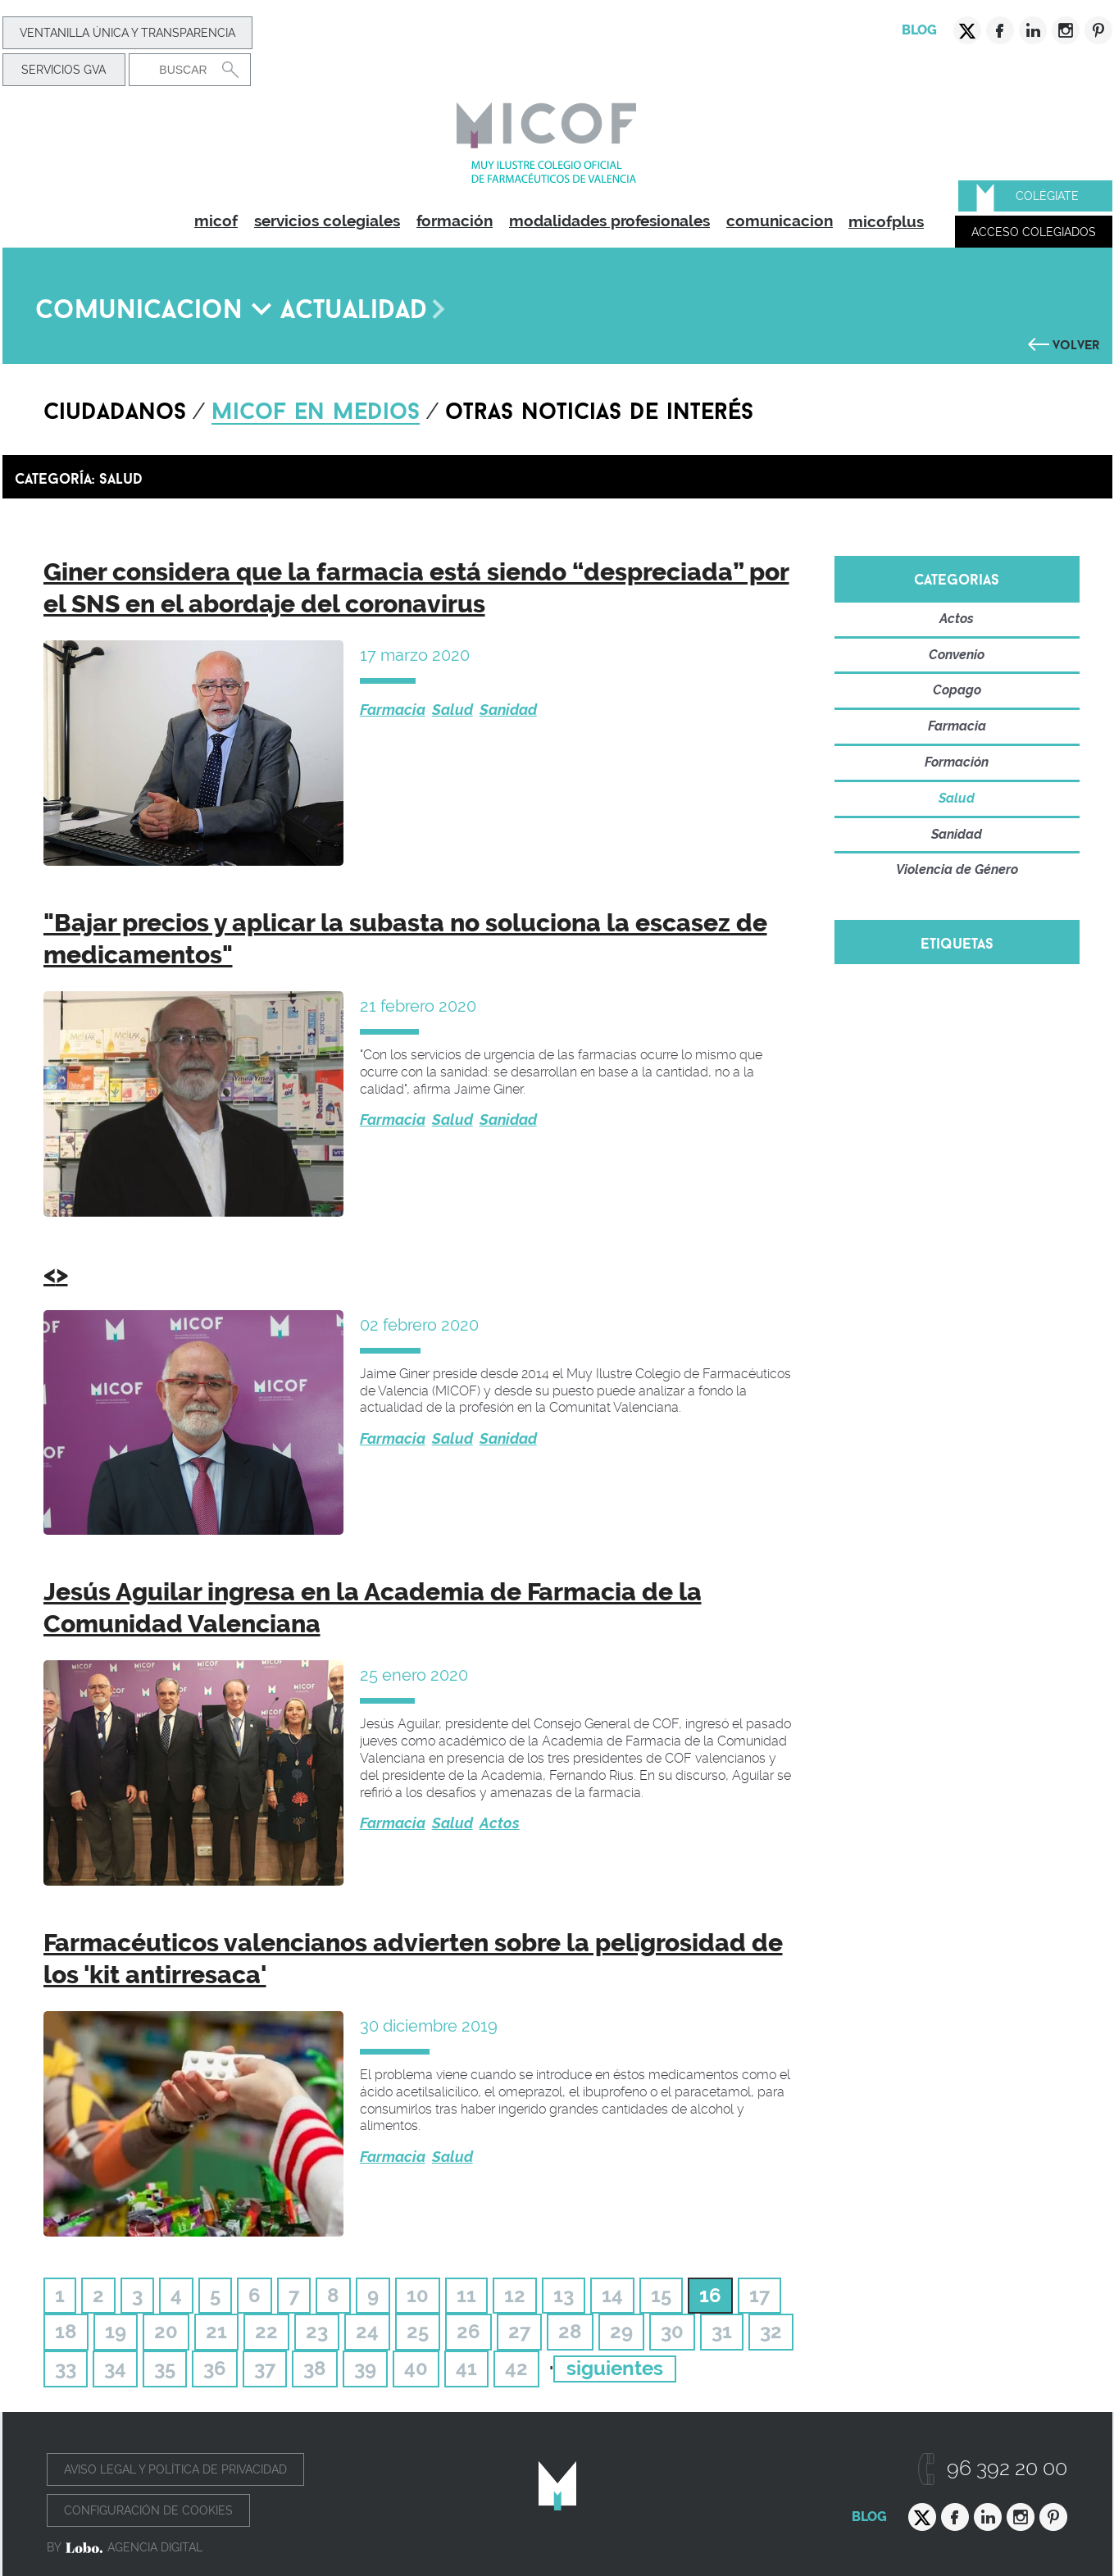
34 (115, 2368)
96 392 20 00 (1007, 2468)
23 (317, 2331)
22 (266, 2331)
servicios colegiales (327, 221)
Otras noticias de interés (599, 407)
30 (672, 2331)
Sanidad (508, 709)
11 (466, 2295)
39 (365, 2368)
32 (771, 2331)
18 (66, 2331)
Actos (500, 1823)
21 (216, 2331)
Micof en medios (315, 407)
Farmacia (392, 709)
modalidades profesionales (609, 221)
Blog (919, 30)
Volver (1076, 342)
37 (264, 2368)
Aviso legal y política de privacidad (175, 2469)
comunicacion (779, 221)
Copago (957, 690)
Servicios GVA (63, 69)
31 (722, 2331)
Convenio (956, 654)
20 (166, 2331)
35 (164, 2368)
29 (621, 2331)
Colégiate (1047, 196)
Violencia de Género (957, 869)
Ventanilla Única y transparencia (127, 32)
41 (466, 2368)
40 (416, 2368)
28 (570, 2331)
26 (468, 2331)
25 (418, 2331)
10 (418, 2295)
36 (214, 2368)
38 (314, 2368)
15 (661, 2295)
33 (65, 2368)
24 (367, 2331)
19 (115, 2331)
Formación (957, 762)
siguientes (614, 2368)
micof (216, 221)
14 (612, 2295)
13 (563, 2295)
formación (454, 221)
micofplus (886, 221)
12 (514, 2295)
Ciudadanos (114, 407)
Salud (452, 709)
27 (519, 2331)
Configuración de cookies (148, 2510)
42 (516, 2368)
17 (759, 2295)
